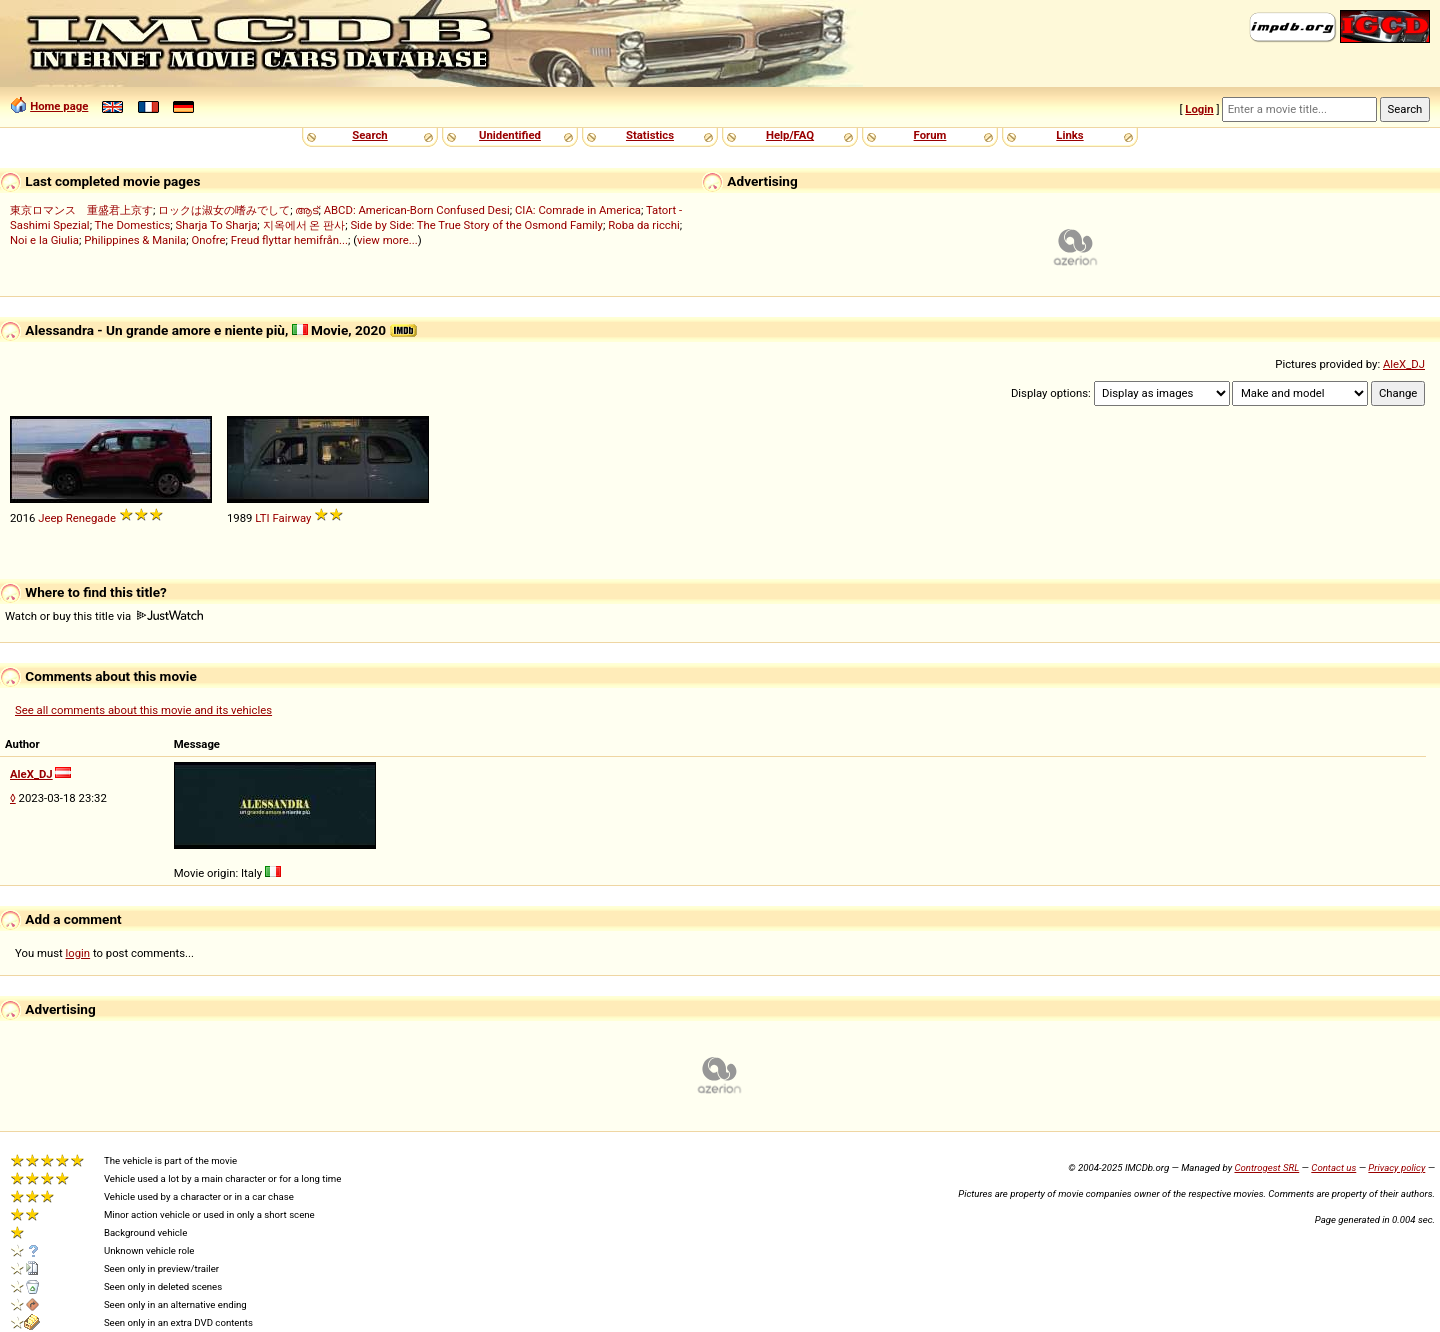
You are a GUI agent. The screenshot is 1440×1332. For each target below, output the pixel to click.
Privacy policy (1396, 1167)
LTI (262, 518)
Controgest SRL (1266, 1167)
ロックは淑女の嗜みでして (224, 210)
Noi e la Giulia (44, 240)
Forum (930, 135)
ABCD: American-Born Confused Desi (417, 210)
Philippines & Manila (135, 240)
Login (1199, 109)
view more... (387, 240)
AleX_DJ (1404, 364)
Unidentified (510, 135)
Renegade (91, 518)
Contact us (1333, 1167)
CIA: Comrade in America (578, 210)
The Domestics (133, 225)
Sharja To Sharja (217, 225)
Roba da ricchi (644, 225)
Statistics (650, 135)
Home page (59, 106)
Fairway (292, 518)
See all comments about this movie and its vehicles (143, 710)
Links (1069, 135)
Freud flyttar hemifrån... (289, 240)
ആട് (306, 210)
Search (369, 135)
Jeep (50, 518)
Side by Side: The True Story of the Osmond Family (476, 225)
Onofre (208, 240)
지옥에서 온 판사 (304, 225)
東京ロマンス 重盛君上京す (81, 210)
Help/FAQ (790, 135)
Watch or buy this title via (104, 616)
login (78, 953)
